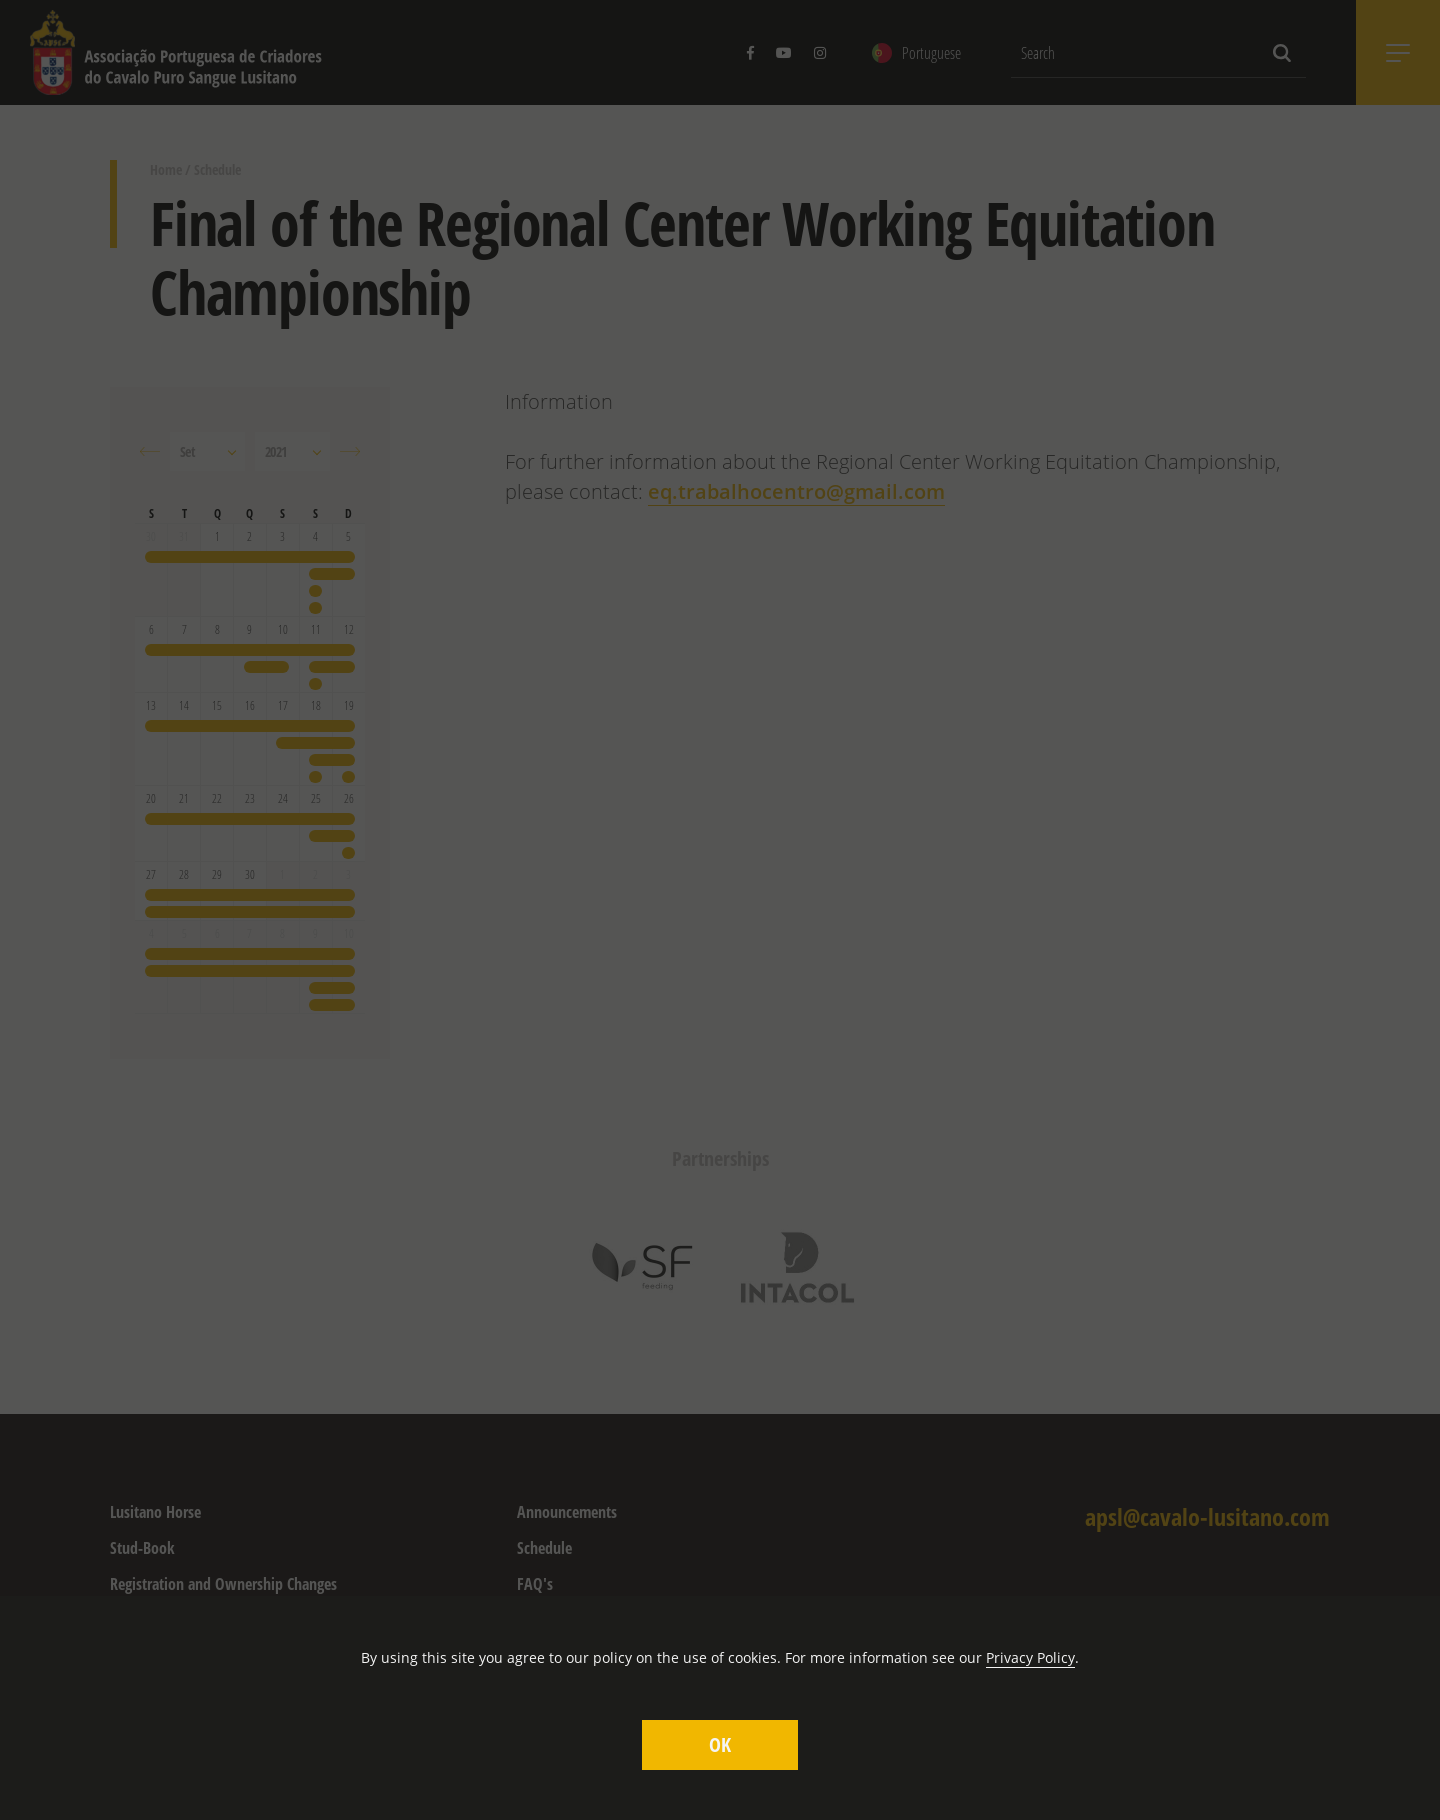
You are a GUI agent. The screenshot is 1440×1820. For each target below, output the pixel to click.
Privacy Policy (1030, 1657)
